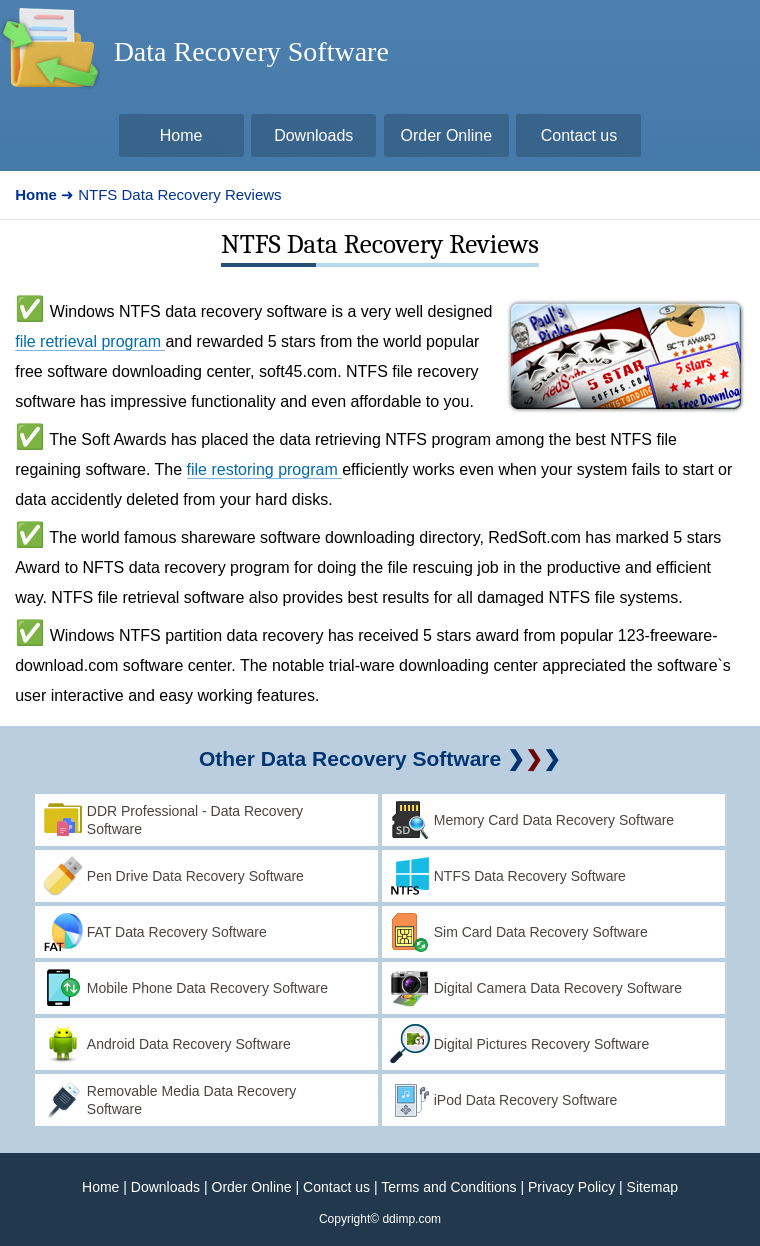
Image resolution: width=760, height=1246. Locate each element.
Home (100, 1187)
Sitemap (652, 1187)
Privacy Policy (571, 1187)
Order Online (252, 1187)
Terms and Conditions (448, 1187)
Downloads (165, 1187)
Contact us (336, 1187)
